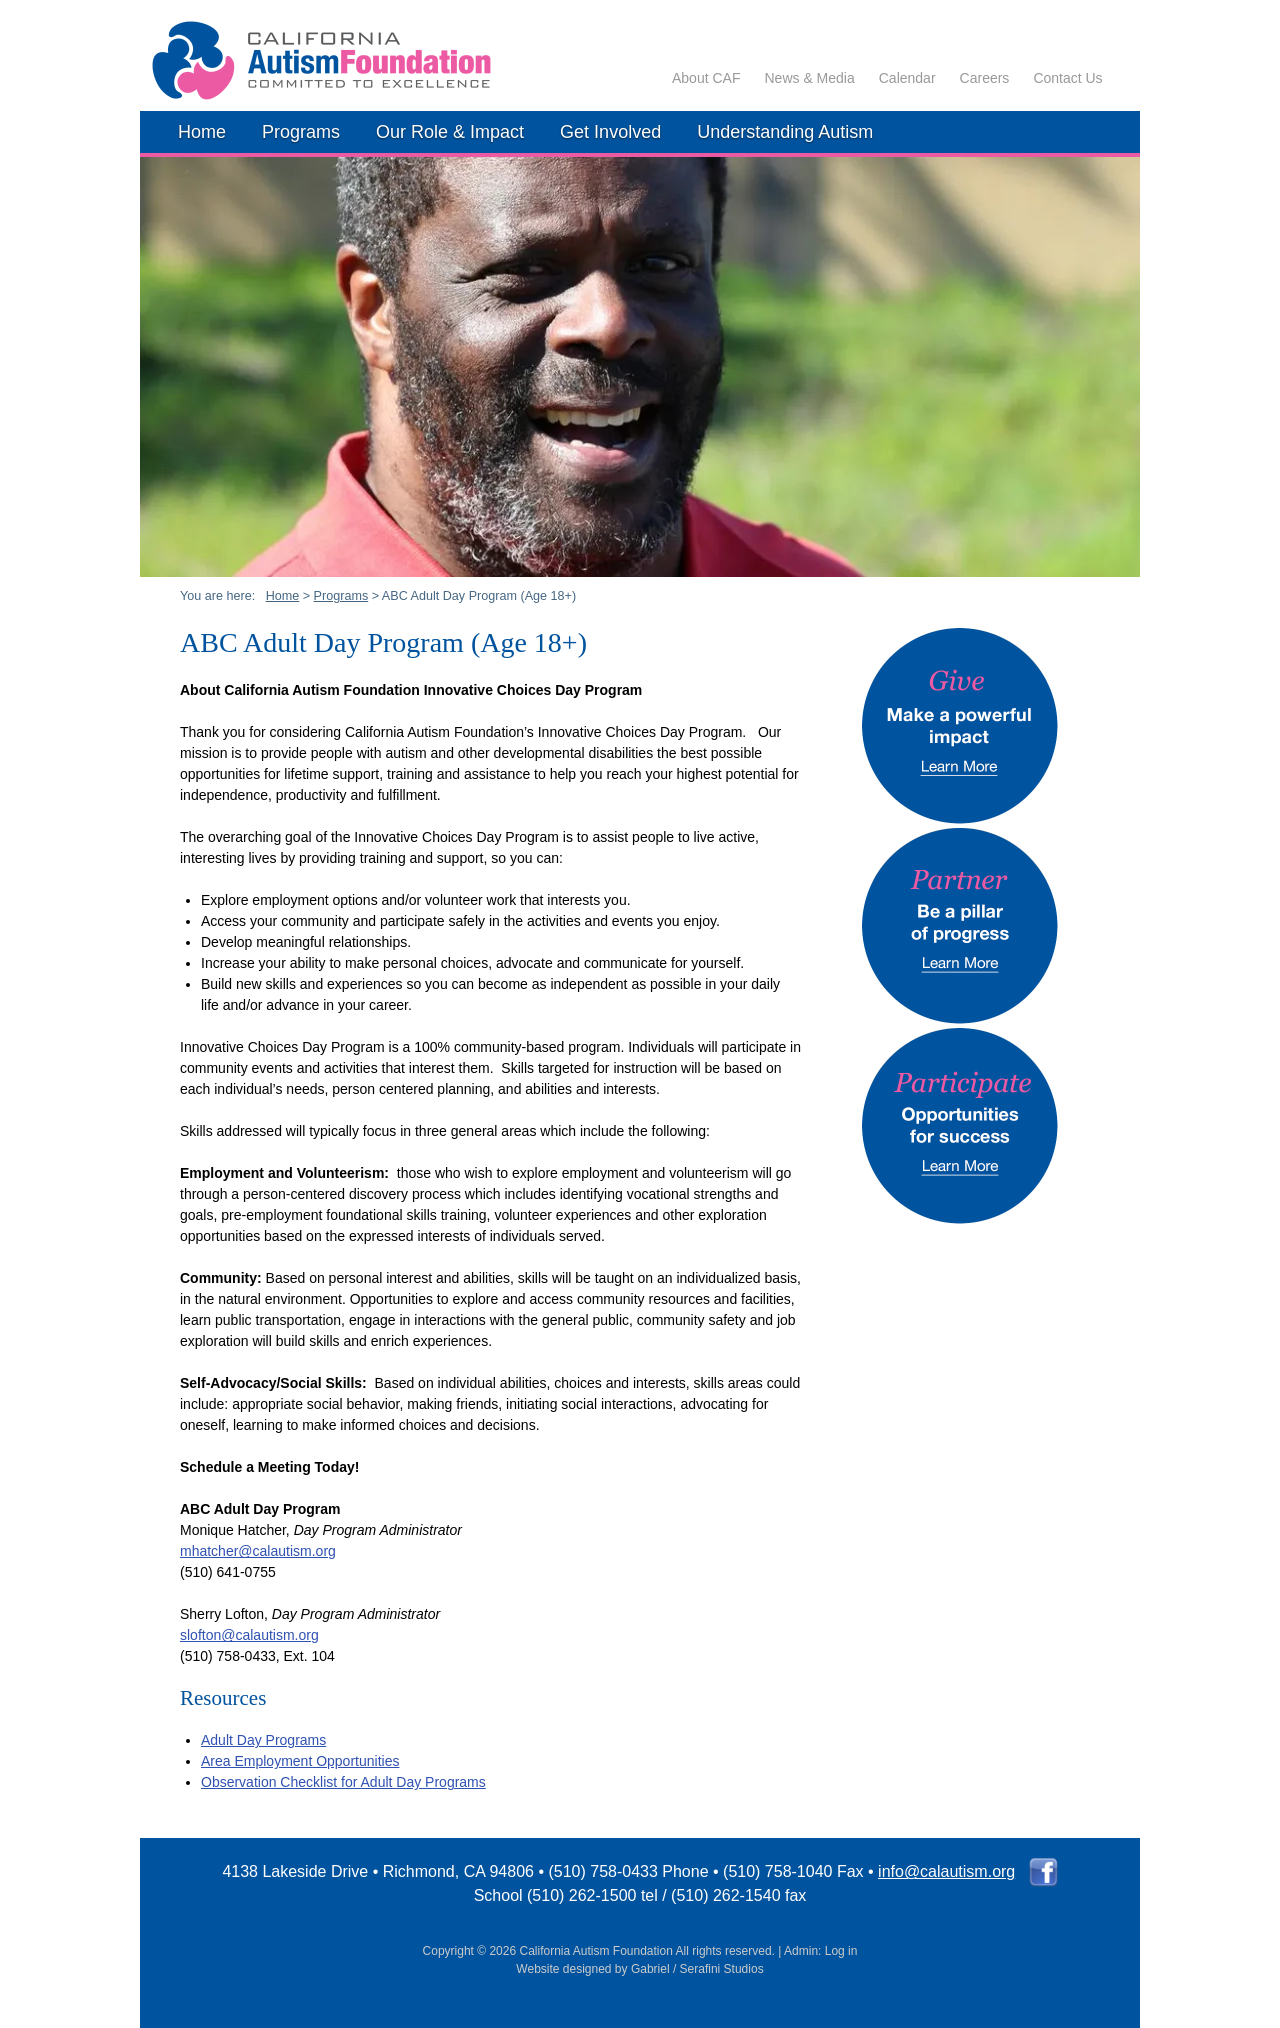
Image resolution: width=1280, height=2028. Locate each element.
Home (202, 132)
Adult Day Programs (263, 1740)
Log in (841, 1951)
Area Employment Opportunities (300, 1761)
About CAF (706, 78)
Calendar (907, 78)
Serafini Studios (722, 1969)
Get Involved (610, 132)
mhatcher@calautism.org (258, 1551)
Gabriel (650, 1969)
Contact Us (1067, 78)
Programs (301, 132)
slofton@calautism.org (249, 1635)
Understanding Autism (785, 132)
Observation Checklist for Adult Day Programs (343, 1782)
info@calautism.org (946, 1871)
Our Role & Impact (450, 132)
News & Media (809, 78)
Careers (985, 78)
